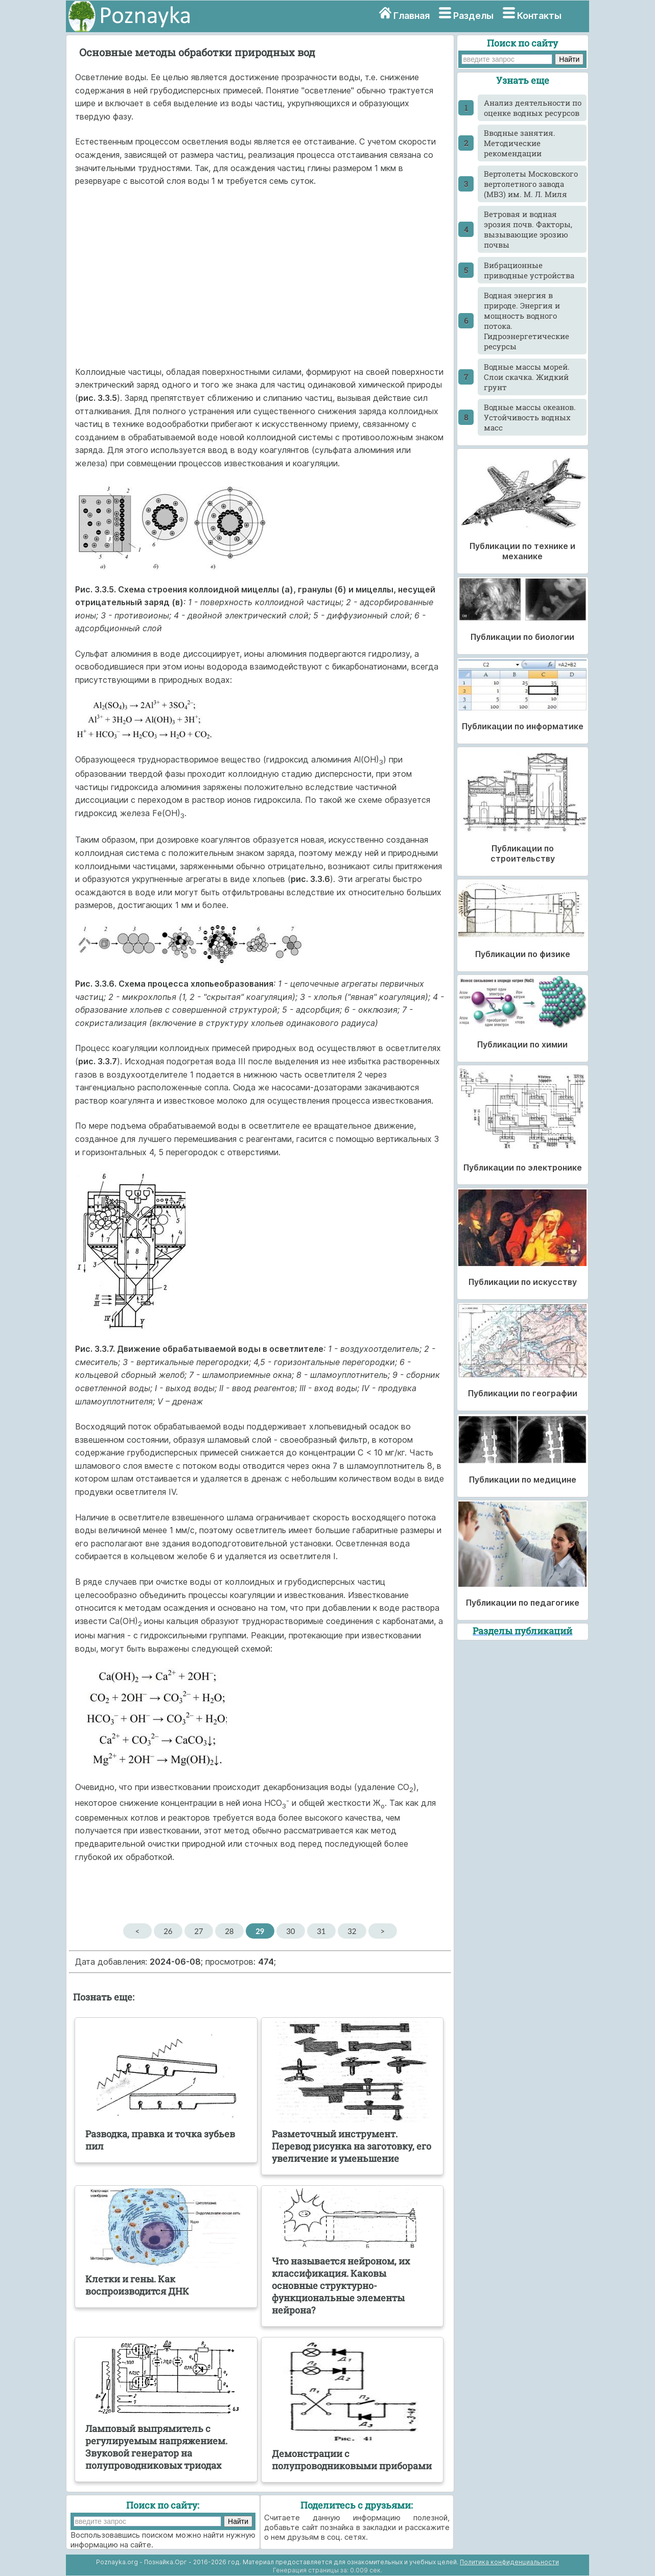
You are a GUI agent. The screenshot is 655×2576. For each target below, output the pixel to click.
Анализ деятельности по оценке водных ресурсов (532, 108)
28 (229, 1931)
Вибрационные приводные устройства (529, 270)
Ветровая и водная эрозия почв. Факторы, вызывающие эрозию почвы (528, 229)
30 (290, 1931)
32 (351, 1931)
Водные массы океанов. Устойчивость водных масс (530, 417)
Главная (411, 15)
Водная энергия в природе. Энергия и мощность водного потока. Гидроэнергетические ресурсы (526, 320)
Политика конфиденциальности (509, 2562)
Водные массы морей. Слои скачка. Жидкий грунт (527, 377)
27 (198, 1931)
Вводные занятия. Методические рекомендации (519, 143)
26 (167, 1931)
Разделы (473, 15)
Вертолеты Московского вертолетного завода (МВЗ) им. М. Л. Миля (531, 184)
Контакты (539, 15)
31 (321, 1931)
